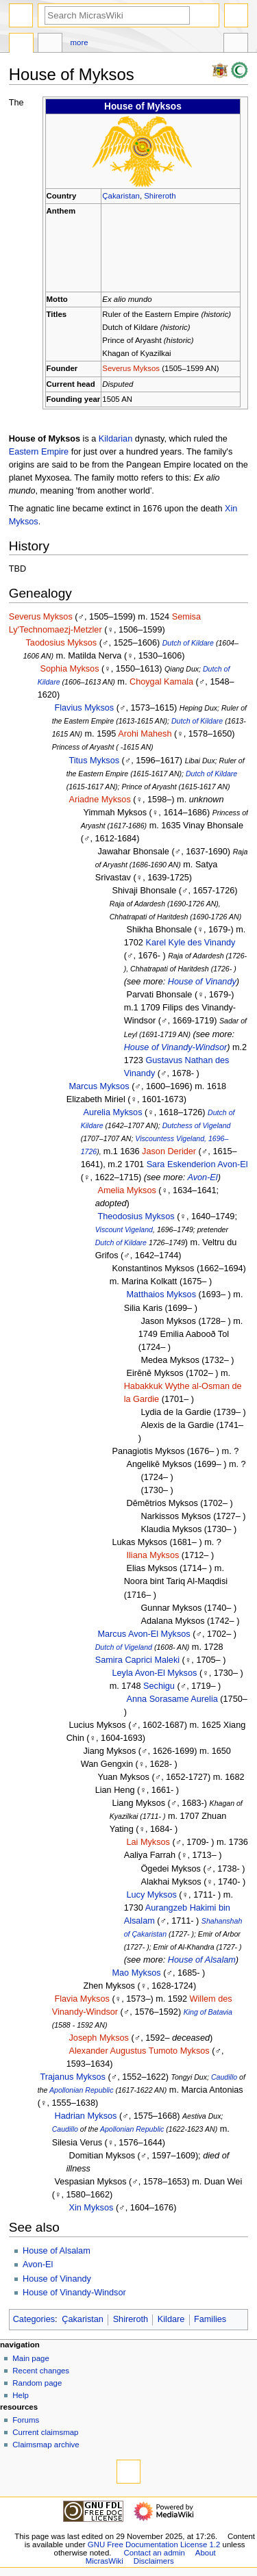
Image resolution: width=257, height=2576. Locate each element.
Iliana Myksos (152, 1555)
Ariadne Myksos (99, 799)
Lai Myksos (147, 1842)
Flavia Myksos (81, 1999)
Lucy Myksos (151, 1895)
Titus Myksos (94, 760)
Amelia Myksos (126, 1190)
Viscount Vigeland (124, 1229)
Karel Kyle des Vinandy (190, 942)
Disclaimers (154, 2561)
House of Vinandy (202, 981)
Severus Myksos (131, 368)
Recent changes (40, 2371)
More (79, 42)
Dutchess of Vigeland (196, 1125)
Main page (30, 2358)
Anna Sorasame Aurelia (171, 1699)
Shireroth (159, 196)
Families (210, 2319)
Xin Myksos (91, 2207)
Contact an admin (154, 2553)
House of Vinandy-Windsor (176, 1047)
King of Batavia (208, 2012)
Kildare (171, 2319)
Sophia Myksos (69, 669)
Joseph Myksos (98, 2038)
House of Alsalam (202, 1960)
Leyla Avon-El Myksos (154, 1673)
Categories (34, 2319)
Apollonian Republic (81, 2090)
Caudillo (224, 2077)
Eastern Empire (39, 452)
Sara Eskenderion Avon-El (197, 1164)
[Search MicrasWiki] (117, 15)
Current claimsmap (45, 2432)
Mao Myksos (136, 1973)
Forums (25, 2420)
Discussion (50, 44)
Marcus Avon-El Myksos (143, 1634)
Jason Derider (169, 1151)
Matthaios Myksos (161, 1294)
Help (20, 2395)
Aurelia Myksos (112, 1112)
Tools (235, 44)
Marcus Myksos (99, 1086)
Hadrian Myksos (85, 2116)
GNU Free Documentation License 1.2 (154, 2544)
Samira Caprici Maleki (137, 1660)
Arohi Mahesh (144, 734)
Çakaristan (121, 196)
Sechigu (159, 1686)
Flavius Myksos (84, 708)
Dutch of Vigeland (123, 1647)
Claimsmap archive (45, 2444)
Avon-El (202, 1177)
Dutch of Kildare (188, 643)
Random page (37, 2383)
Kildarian (115, 439)
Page (21, 44)
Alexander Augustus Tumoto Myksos (139, 2051)
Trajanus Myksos (72, 2077)
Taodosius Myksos (61, 643)
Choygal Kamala (161, 682)
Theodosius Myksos (135, 1216)
